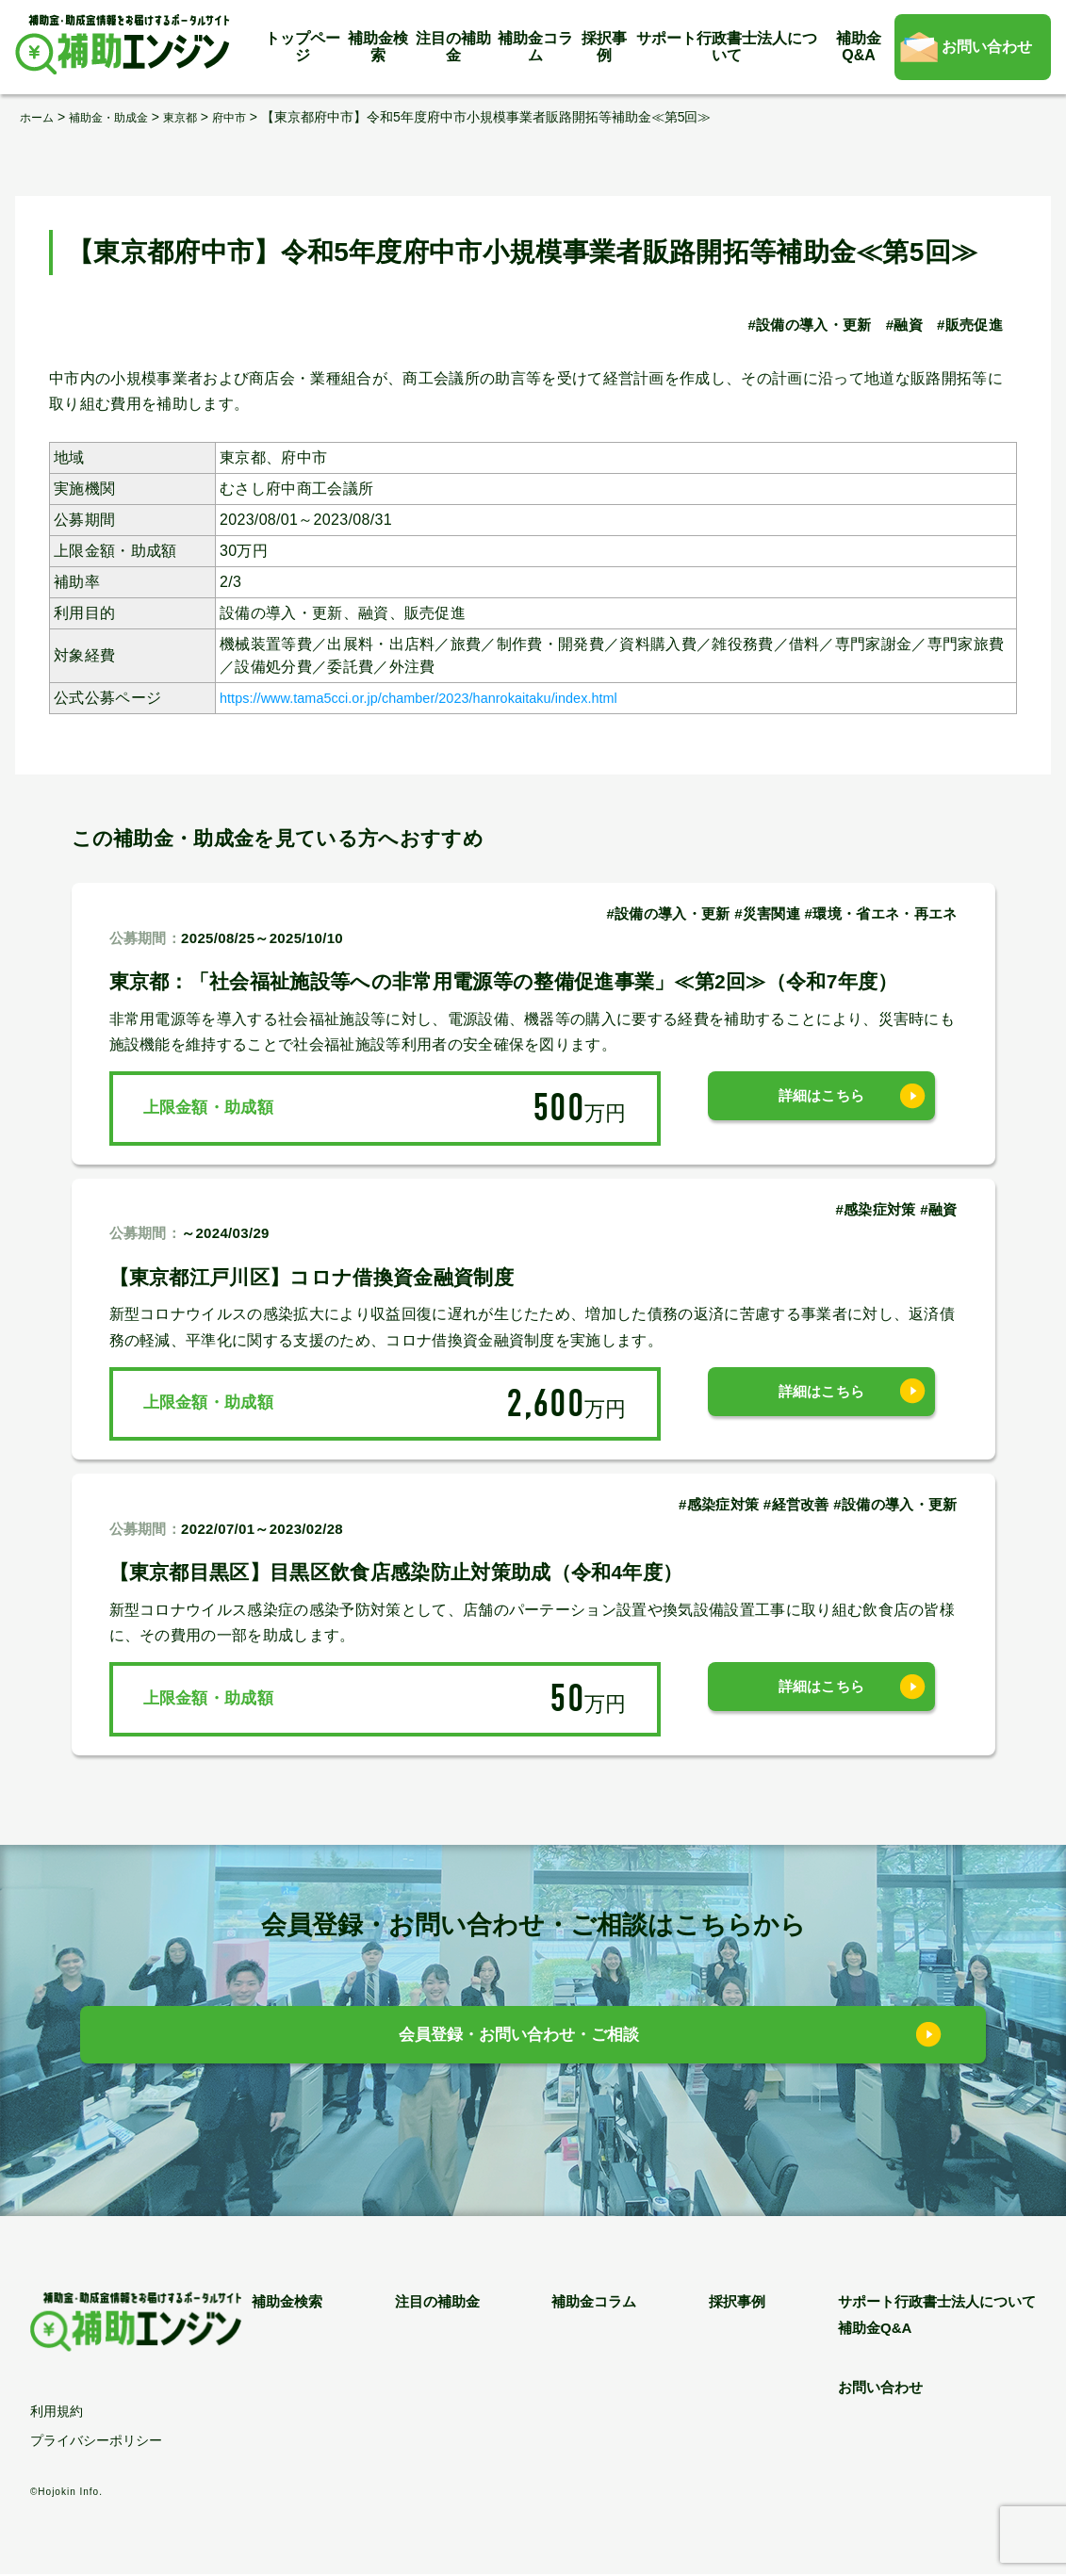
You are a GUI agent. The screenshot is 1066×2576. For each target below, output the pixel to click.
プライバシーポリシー (96, 2442)
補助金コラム (535, 46)
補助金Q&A (858, 46)
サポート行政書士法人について (726, 46)
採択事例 (604, 46)
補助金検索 (378, 46)
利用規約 (56, 2413)
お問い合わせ (987, 47)
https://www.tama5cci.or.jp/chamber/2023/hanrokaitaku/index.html (448, 698)
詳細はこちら (822, 1108)
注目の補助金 (453, 46)
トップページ (302, 46)
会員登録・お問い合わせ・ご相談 (519, 2039)
